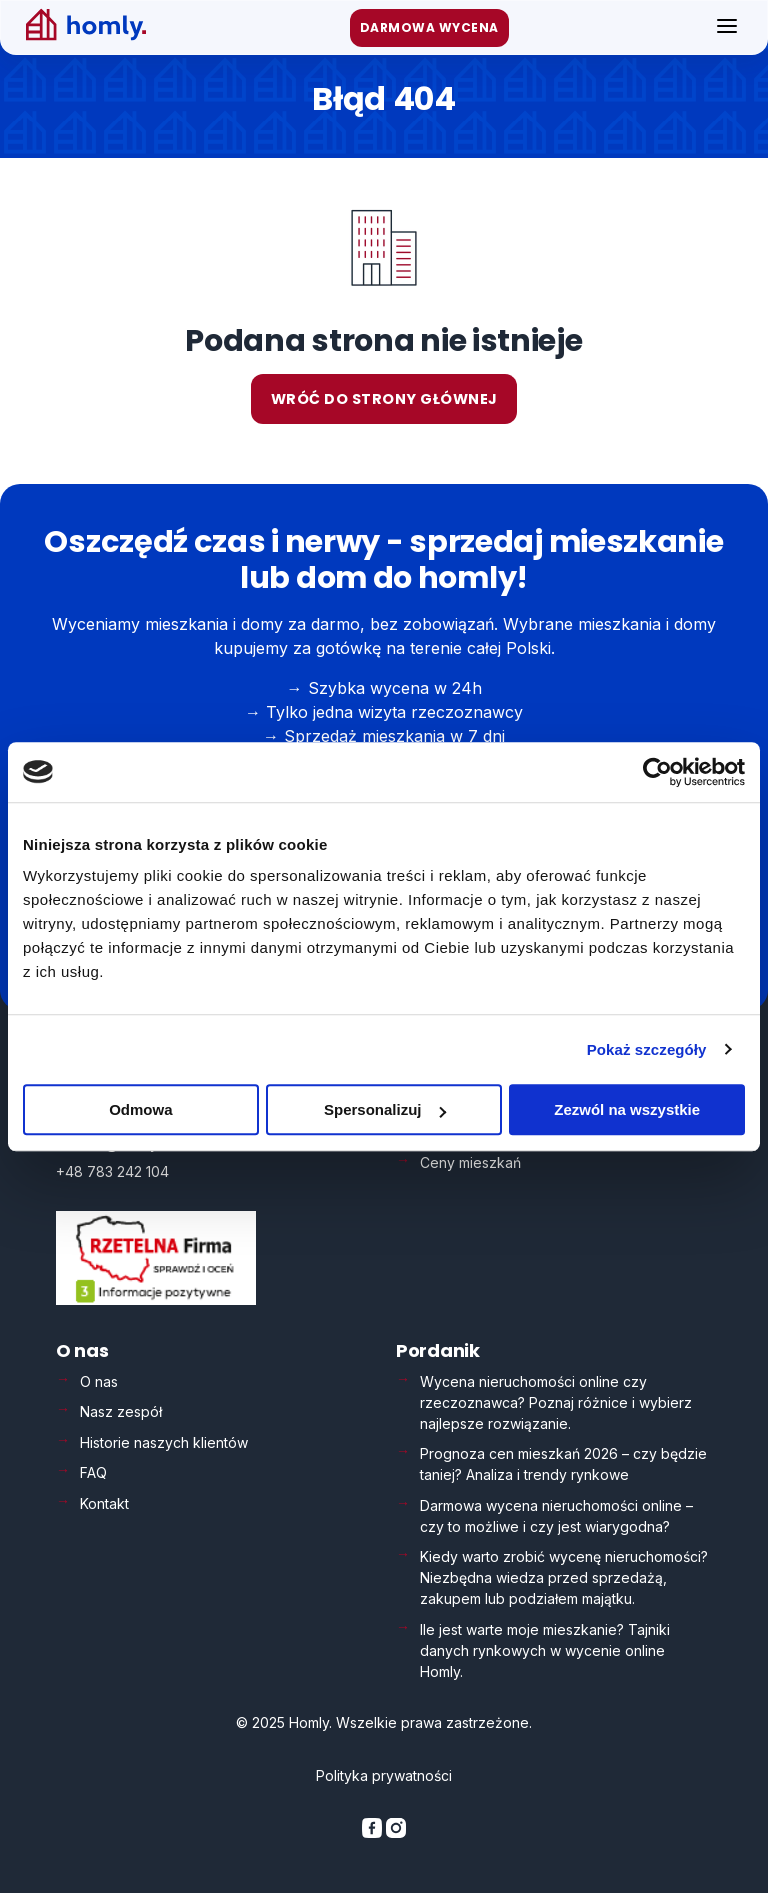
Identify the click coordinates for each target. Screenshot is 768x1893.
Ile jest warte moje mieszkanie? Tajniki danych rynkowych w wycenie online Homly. (545, 1650)
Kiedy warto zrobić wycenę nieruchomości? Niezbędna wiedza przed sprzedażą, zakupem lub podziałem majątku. (564, 1577)
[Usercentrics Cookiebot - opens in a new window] (657, 772)
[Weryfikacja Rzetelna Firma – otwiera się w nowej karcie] (156, 1299)
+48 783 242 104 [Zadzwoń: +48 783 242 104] (112, 1170)
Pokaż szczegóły (647, 1049)
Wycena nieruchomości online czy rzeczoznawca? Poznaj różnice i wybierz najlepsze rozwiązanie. (556, 1402)
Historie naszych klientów (164, 1442)
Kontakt (104, 1503)
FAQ (93, 1472)
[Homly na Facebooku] (374, 1832)
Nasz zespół (121, 1411)
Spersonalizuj (385, 1109)
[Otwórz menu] (727, 27)
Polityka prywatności (384, 1775)
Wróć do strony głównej (384, 399)
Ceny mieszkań (470, 1161)
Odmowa (140, 1109)
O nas (99, 1381)
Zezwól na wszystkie (627, 1109)
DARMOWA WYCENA (429, 27)
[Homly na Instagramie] (396, 1832)
